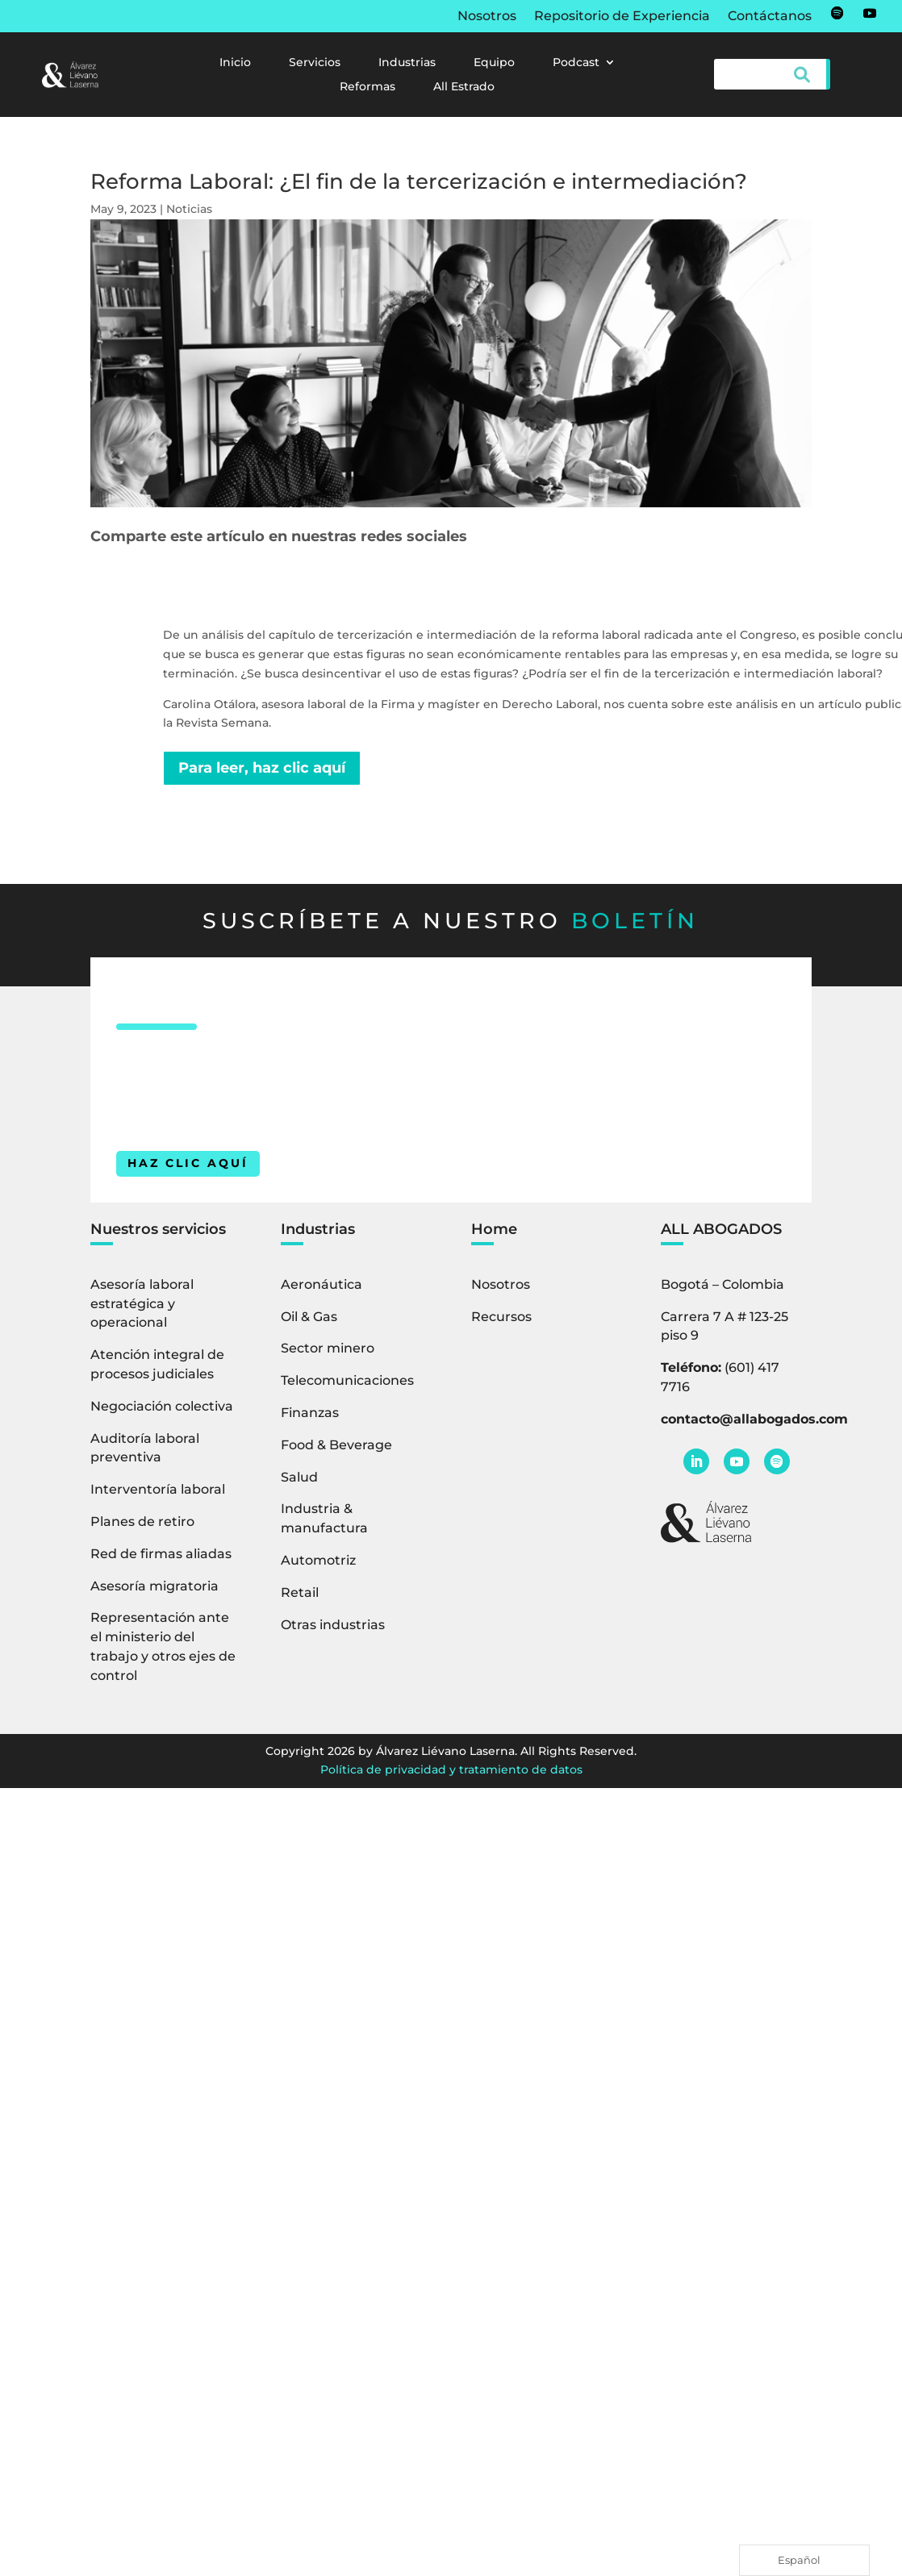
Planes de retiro (142, 1521)
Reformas (367, 87)
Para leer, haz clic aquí (261, 768)
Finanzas (310, 1412)
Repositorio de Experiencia (622, 16)
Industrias (407, 62)
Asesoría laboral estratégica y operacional (142, 1304)
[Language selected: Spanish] (804, 2560)
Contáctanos (770, 16)
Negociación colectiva (161, 1406)
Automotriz (318, 1560)
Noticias (189, 209)
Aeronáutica (321, 1284)
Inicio (235, 62)
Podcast (576, 62)
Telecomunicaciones (347, 1380)
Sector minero (327, 1348)
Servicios (314, 62)
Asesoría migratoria (154, 1586)
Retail (300, 1592)
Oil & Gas (309, 1316)
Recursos (501, 1316)
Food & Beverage (336, 1445)
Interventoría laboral (157, 1489)
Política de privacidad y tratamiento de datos (451, 1769)
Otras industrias (333, 1624)
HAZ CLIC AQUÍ (187, 1163)
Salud (299, 1477)
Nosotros (486, 16)
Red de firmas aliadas (161, 1553)
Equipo (494, 62)
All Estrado (464, 87)
